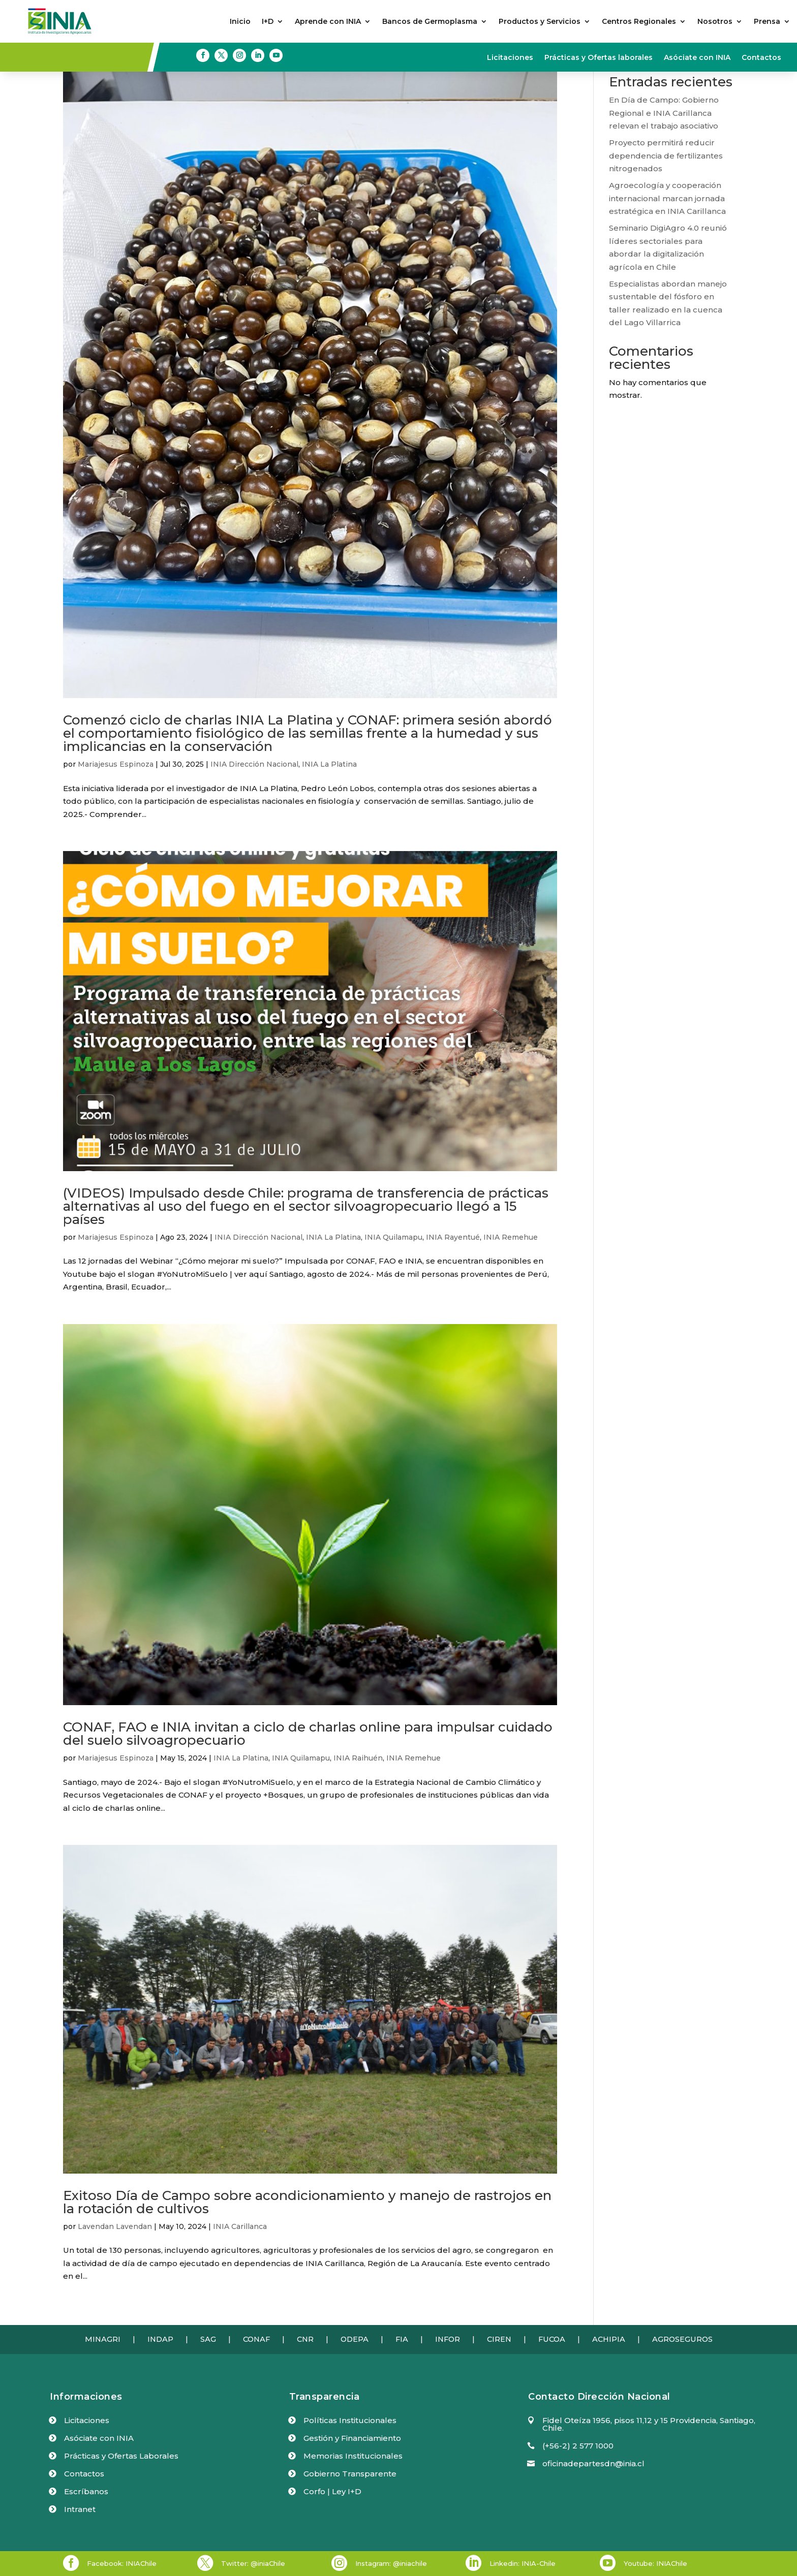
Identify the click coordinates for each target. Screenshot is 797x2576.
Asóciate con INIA (697, 58)
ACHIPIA (608, 2339)
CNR (305, 2339)
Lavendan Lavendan (115, 2226)
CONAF (256, 2339)
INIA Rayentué (453, 1237)
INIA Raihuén (358, 1758)
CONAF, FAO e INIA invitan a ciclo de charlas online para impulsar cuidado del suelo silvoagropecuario (308, 1733)
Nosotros (714, 22)
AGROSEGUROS (682, 2339)
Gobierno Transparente (349, 2473)
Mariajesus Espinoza (116, 764)
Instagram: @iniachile (391, 2563)
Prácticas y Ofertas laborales (598, 58)
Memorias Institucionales (353, 2456)
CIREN (499, 2339)
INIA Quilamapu (393, 1237)
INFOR (447, 2339)
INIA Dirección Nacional (254, 764)
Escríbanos (86, 2491)
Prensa (767, 22)
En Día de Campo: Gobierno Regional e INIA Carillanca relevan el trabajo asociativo (664, 113)
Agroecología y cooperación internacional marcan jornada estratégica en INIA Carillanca (667, 198)
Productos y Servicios (539, 22)
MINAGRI (102, 2339)
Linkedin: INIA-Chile (522, 2563)
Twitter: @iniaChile (253, 2563)
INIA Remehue (510, 1237)
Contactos (761, 58)
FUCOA (551, 2339)
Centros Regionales (639, 22)
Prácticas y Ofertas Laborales (121, 2456)
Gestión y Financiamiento (352, 2438)
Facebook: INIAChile (122, 2563)
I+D (267, 22)
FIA (401, 2339)
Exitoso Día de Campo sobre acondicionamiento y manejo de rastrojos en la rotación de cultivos (307, 2202)
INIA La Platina (329, 764)
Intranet (80, 2509)
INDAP (160, 2339)
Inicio (240, 22)
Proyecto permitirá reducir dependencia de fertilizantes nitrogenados (666, 155)
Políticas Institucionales (349, 2420)
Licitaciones (510, 58)
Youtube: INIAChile (655, 2563)
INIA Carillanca (240, 2226)
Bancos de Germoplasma (429, 22)
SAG (208, 2339)
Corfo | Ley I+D (332, 2491)
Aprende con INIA (328, 22)
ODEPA (355, 2339)
